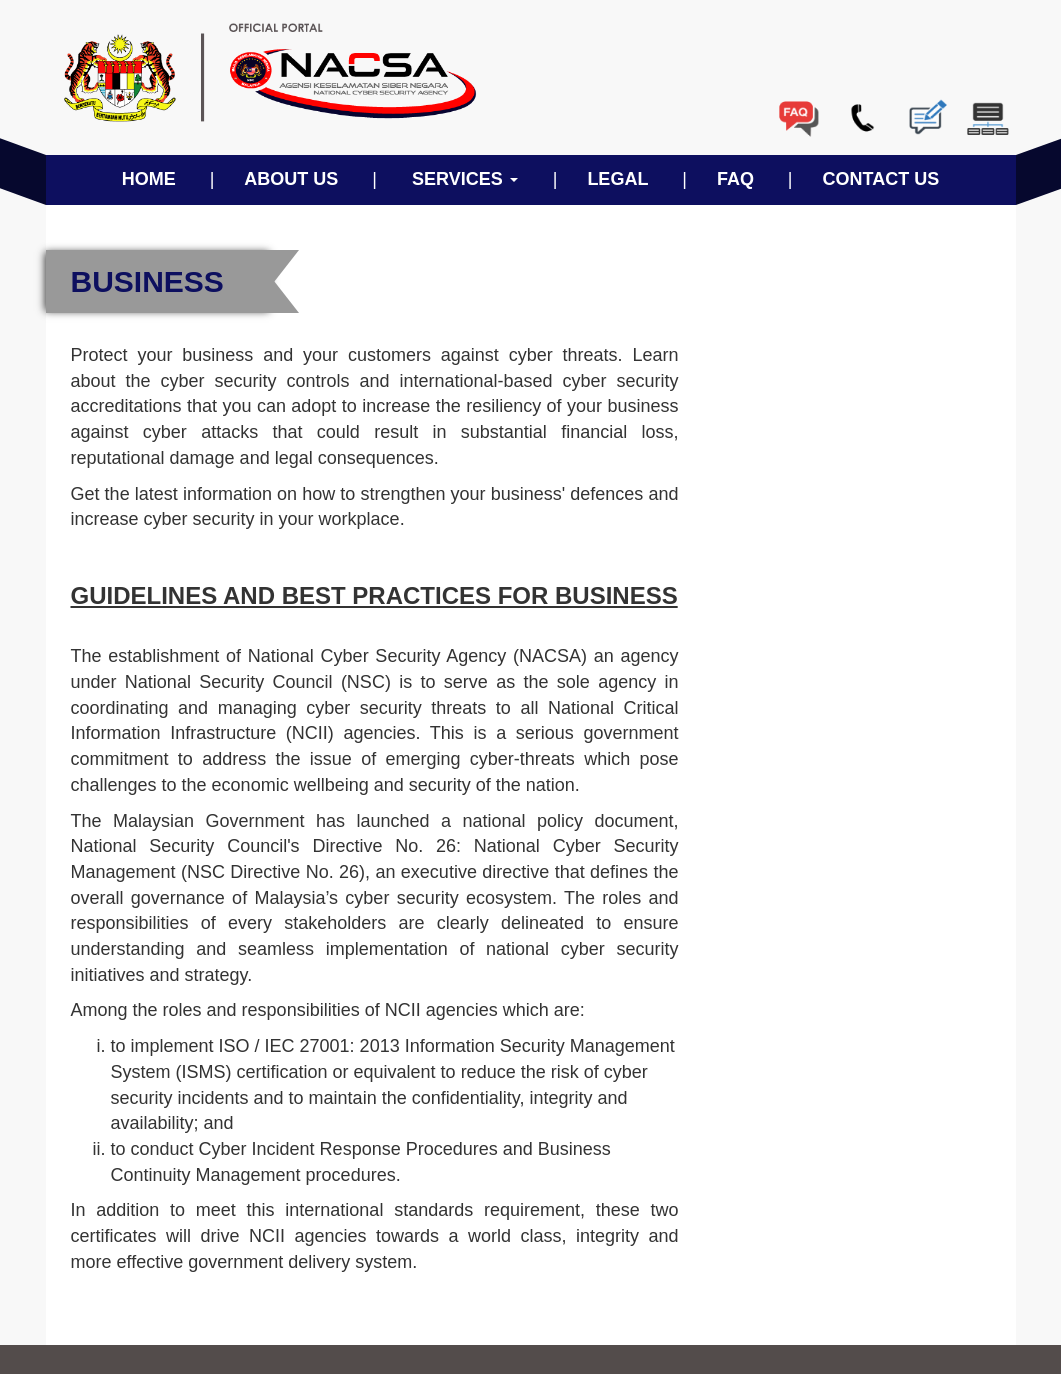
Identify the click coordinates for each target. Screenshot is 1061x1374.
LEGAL (617, 179)
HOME (149, 179)
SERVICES (465, 179)
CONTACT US (881, 179)
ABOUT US (291, 179)
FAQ (735, 179)
